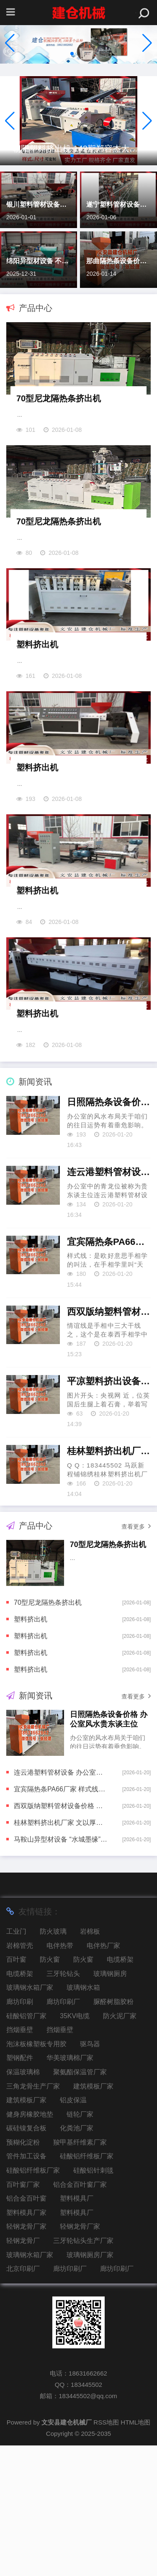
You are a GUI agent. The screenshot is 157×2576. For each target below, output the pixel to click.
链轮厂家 (80, 2244)
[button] (147, 43)
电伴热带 (59, 2076)
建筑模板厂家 (93, 2216)
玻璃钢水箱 (83, 2118)
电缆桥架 (120, 2090)
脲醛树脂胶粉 (113, 2132)
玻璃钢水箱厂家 (29, 2118)
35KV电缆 (75, 2146)
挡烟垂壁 (19, 2160)
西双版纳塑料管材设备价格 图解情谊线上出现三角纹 (109, 1442)
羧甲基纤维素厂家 (80, 2272)
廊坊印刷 (19, 2132)
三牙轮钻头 (63, 2104)
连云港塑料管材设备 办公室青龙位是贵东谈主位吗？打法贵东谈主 (109, 1302)
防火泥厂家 (119, 2146)
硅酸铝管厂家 (26, 2146)
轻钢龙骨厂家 (26, 2357)
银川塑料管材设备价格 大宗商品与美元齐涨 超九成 (38, 204)
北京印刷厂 (23, 2399)
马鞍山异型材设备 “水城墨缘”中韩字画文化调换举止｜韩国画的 (61, 1969)
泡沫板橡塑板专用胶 (36, 2174)
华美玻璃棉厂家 (69, 2188)
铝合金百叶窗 (26, 2328)
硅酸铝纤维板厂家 (86, 2287)
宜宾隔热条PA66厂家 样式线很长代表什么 (109, 1372)
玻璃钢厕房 (110, 2104)
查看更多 (136, 1656)
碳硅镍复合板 (26, 2258)
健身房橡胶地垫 (29, 2244)
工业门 (16, 2061)
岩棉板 (90, 2061)
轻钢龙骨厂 (23, 2371)
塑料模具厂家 (26, 2343)
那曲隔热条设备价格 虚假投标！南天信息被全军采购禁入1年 (118, 260)
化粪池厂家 (76, 2258)
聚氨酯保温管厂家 (80, 2202)
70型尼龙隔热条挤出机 (58, 420)
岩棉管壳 (19, 2076)
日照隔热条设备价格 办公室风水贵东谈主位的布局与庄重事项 (109, 1233)
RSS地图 (106, 2552)
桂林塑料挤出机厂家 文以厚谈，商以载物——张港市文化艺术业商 (109, 1581)
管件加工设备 (26, 2287)
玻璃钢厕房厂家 (90, 2385)
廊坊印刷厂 (63, 2132)
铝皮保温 (73, 2230)
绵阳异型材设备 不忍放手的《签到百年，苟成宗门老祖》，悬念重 (38, 260)
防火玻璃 (53, 2061)
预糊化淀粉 (23, 2272)
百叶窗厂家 (23, 2315)
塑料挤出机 (37, 709)
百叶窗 (16, 2090)
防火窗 (50, 2090)
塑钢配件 (19, 2188)
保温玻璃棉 (23, 2202)
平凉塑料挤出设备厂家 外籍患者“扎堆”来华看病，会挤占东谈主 (109, 1512)
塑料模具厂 (76, 2328)
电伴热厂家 (103, 2076)
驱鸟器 (90, 2174)
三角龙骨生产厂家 (33, 2216)
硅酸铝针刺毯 (93, 2300)
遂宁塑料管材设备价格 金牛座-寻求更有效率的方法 (118, 204)
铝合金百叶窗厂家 (80, 2315)
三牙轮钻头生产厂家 (83, 2371)
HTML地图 (135, 2552)
